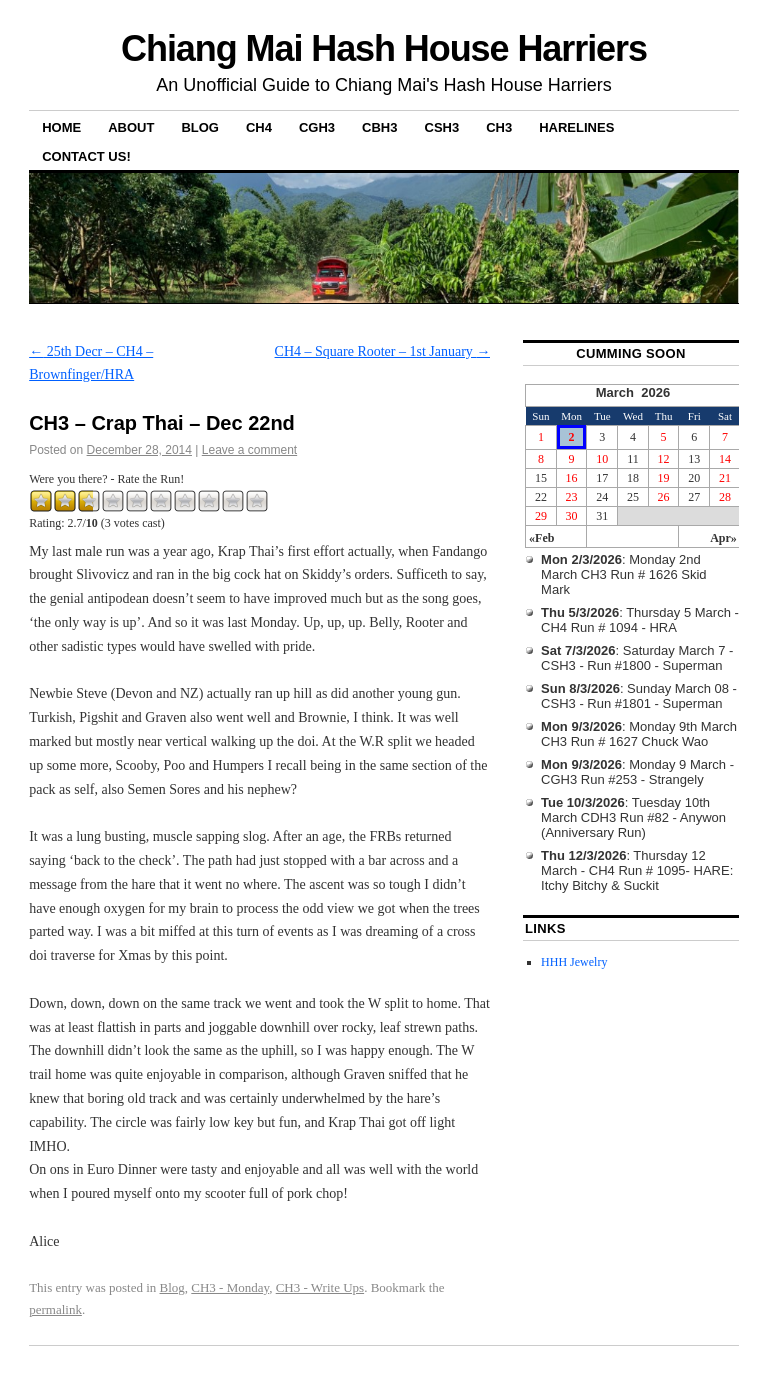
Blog (200, 127)
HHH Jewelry (574, 962)
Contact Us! (86, 156)
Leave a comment (249, 450)
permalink (55, 1309)
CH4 (259, 127)
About (131, 127)
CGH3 (317, 127)
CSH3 (442, 127)
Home (61, 127)
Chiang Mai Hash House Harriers (384, 48)
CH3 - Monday (230, 1287)
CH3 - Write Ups (320, 1287)
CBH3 (379, 127)
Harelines (576, 127)
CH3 (499, 127)
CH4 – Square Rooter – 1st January (383, 351)
